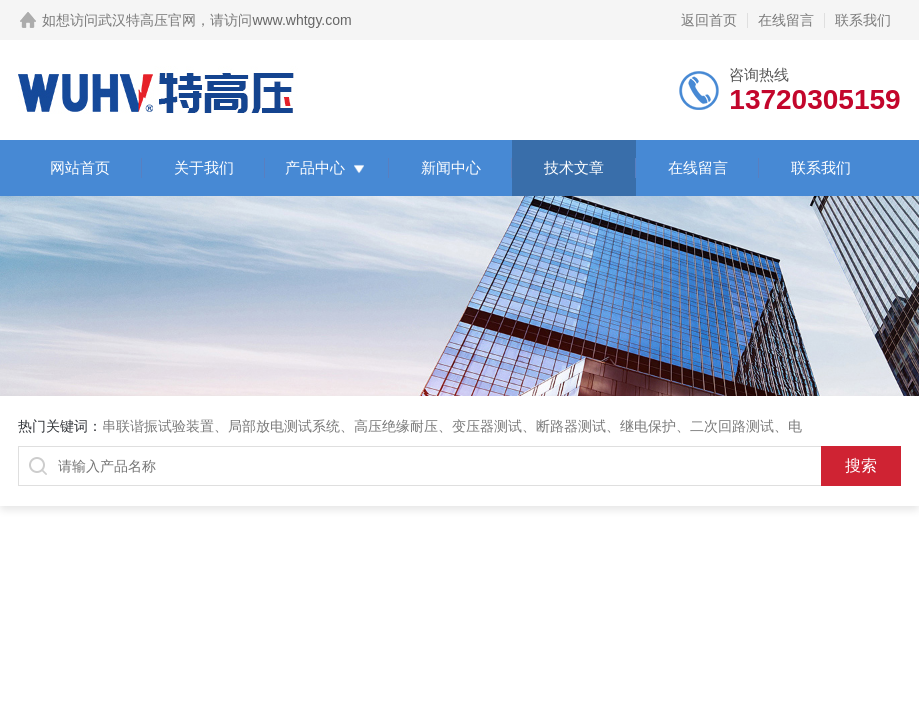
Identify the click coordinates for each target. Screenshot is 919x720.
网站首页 (80, 167)
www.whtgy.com (301, 20)
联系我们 (863, 20)
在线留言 (786, 20)
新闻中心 (451, 167)
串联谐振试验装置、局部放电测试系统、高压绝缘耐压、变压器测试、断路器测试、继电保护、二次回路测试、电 (452, 426)
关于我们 (204, 167)
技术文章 (574, 167)
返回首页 (709, 20)
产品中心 (315, 167)
